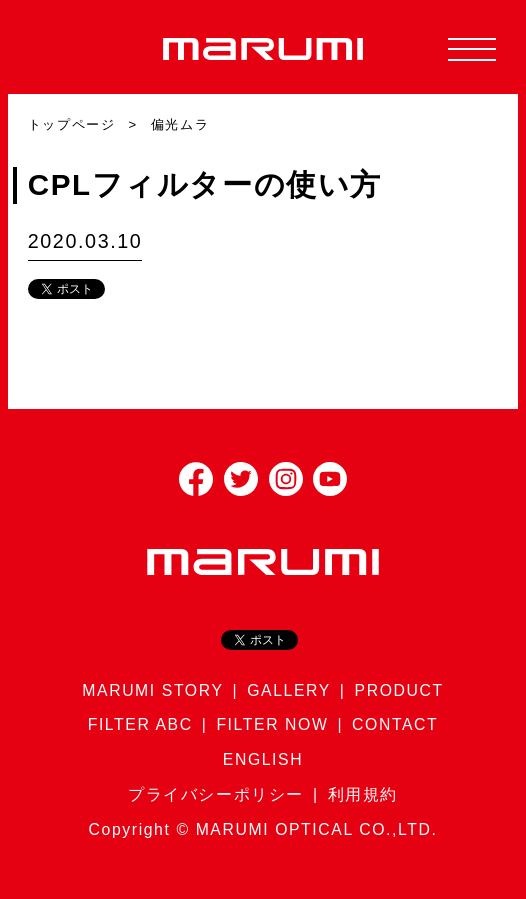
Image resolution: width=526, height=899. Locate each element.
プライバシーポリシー (216, 794)
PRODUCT (399, 690)
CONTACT (395, 724)
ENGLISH (263, 759)
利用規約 (363, 794)
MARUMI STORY (152, 690)
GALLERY (289, 690)
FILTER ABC (140, 724)
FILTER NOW (272, 724)
